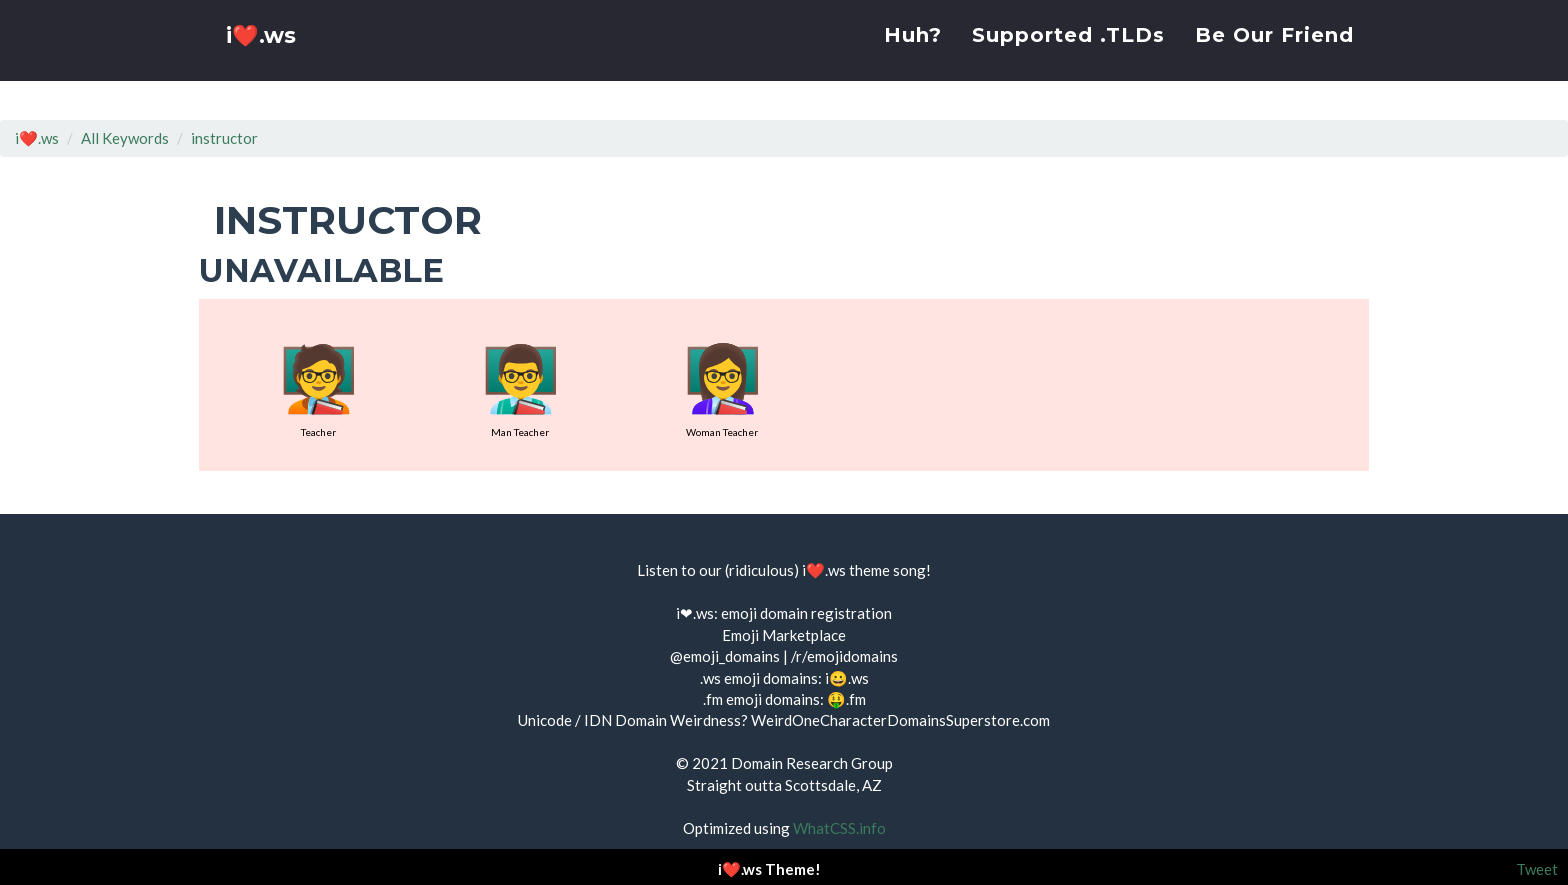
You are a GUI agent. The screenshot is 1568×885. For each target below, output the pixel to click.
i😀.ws (847, 678)
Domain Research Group (812, 763)
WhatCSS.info (839, 828)
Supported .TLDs (1068, 55)
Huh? (913, 55)
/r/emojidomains (844, 656)
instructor (224, 138)
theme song (887, 570)
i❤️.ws (263, 59)
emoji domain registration (806, 613)
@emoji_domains (725, 656)
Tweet (1537, 869)
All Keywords (125, 138)
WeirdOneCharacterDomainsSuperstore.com (900, 720)
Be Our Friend (1274, 55)
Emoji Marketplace (784, 635)
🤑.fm (846, 699)
